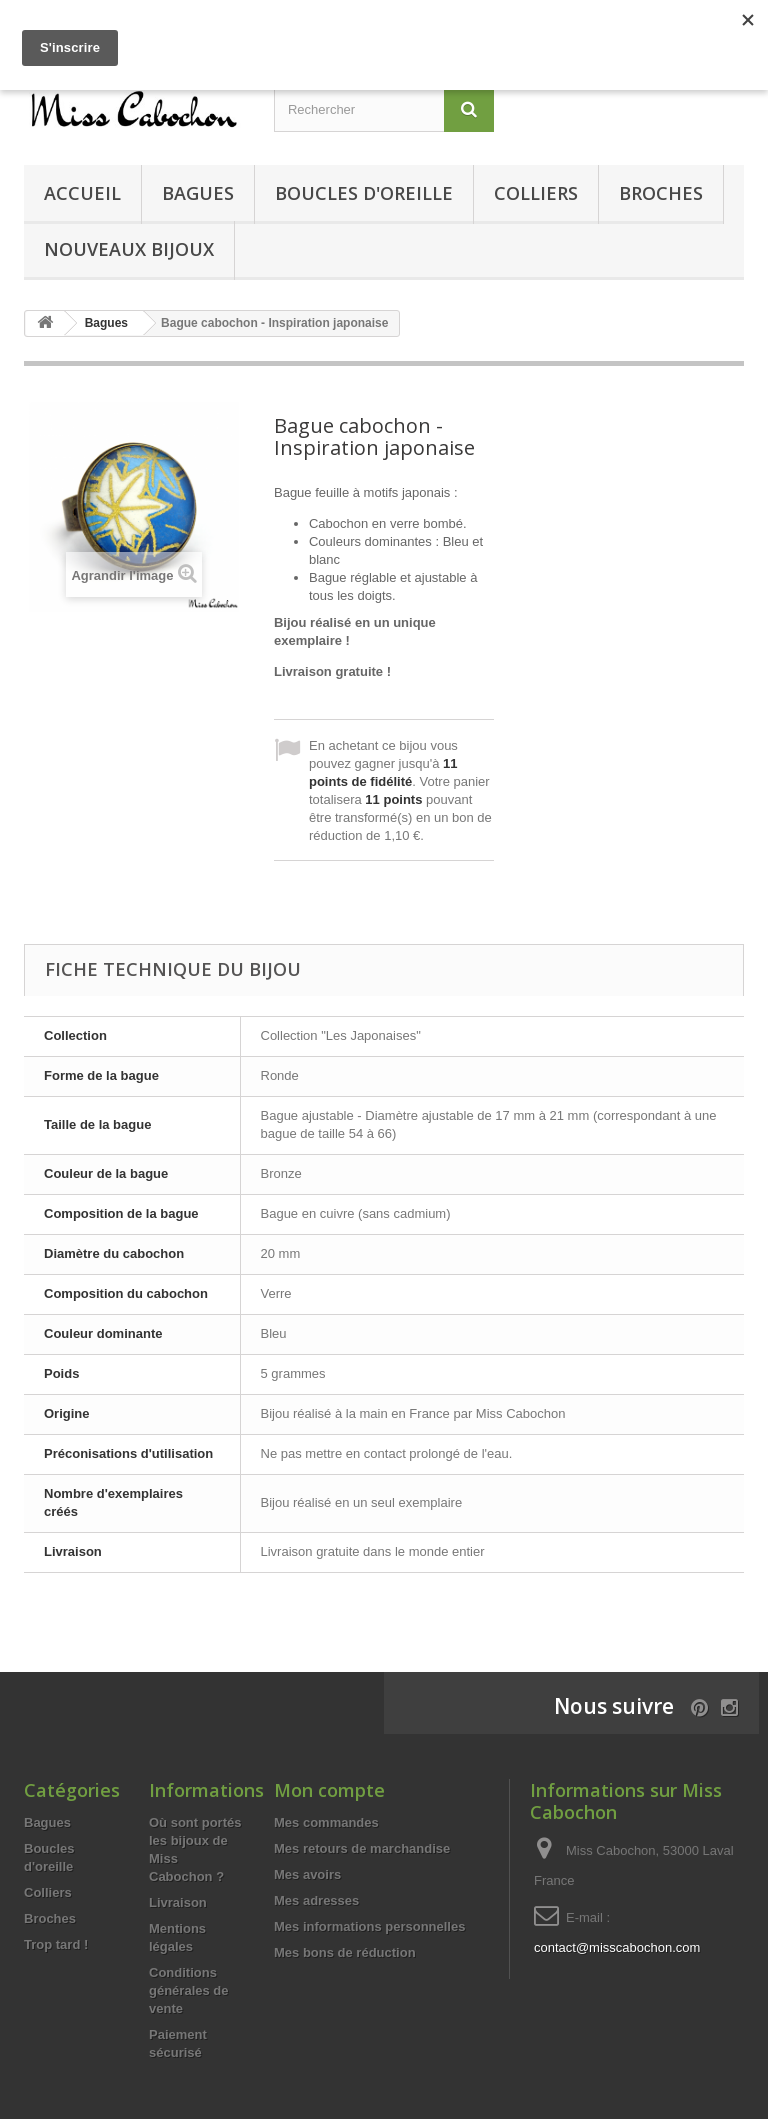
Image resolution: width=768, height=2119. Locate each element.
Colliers (536, 193)
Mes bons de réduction (345, 1952)
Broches (661, 193)
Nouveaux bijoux (129, 249)
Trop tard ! (56, 1944)
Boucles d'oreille (364, 193)
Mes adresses (316, 1900)
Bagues (198, 193)
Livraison (178, 1902)
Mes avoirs (307, 1874)
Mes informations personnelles (369, 1926)
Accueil (82, 193)
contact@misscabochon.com (617, 1947)
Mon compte (329, 1790)
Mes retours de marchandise (362, 1848)
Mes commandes (326, 1822)
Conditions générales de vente (189, 1990)
